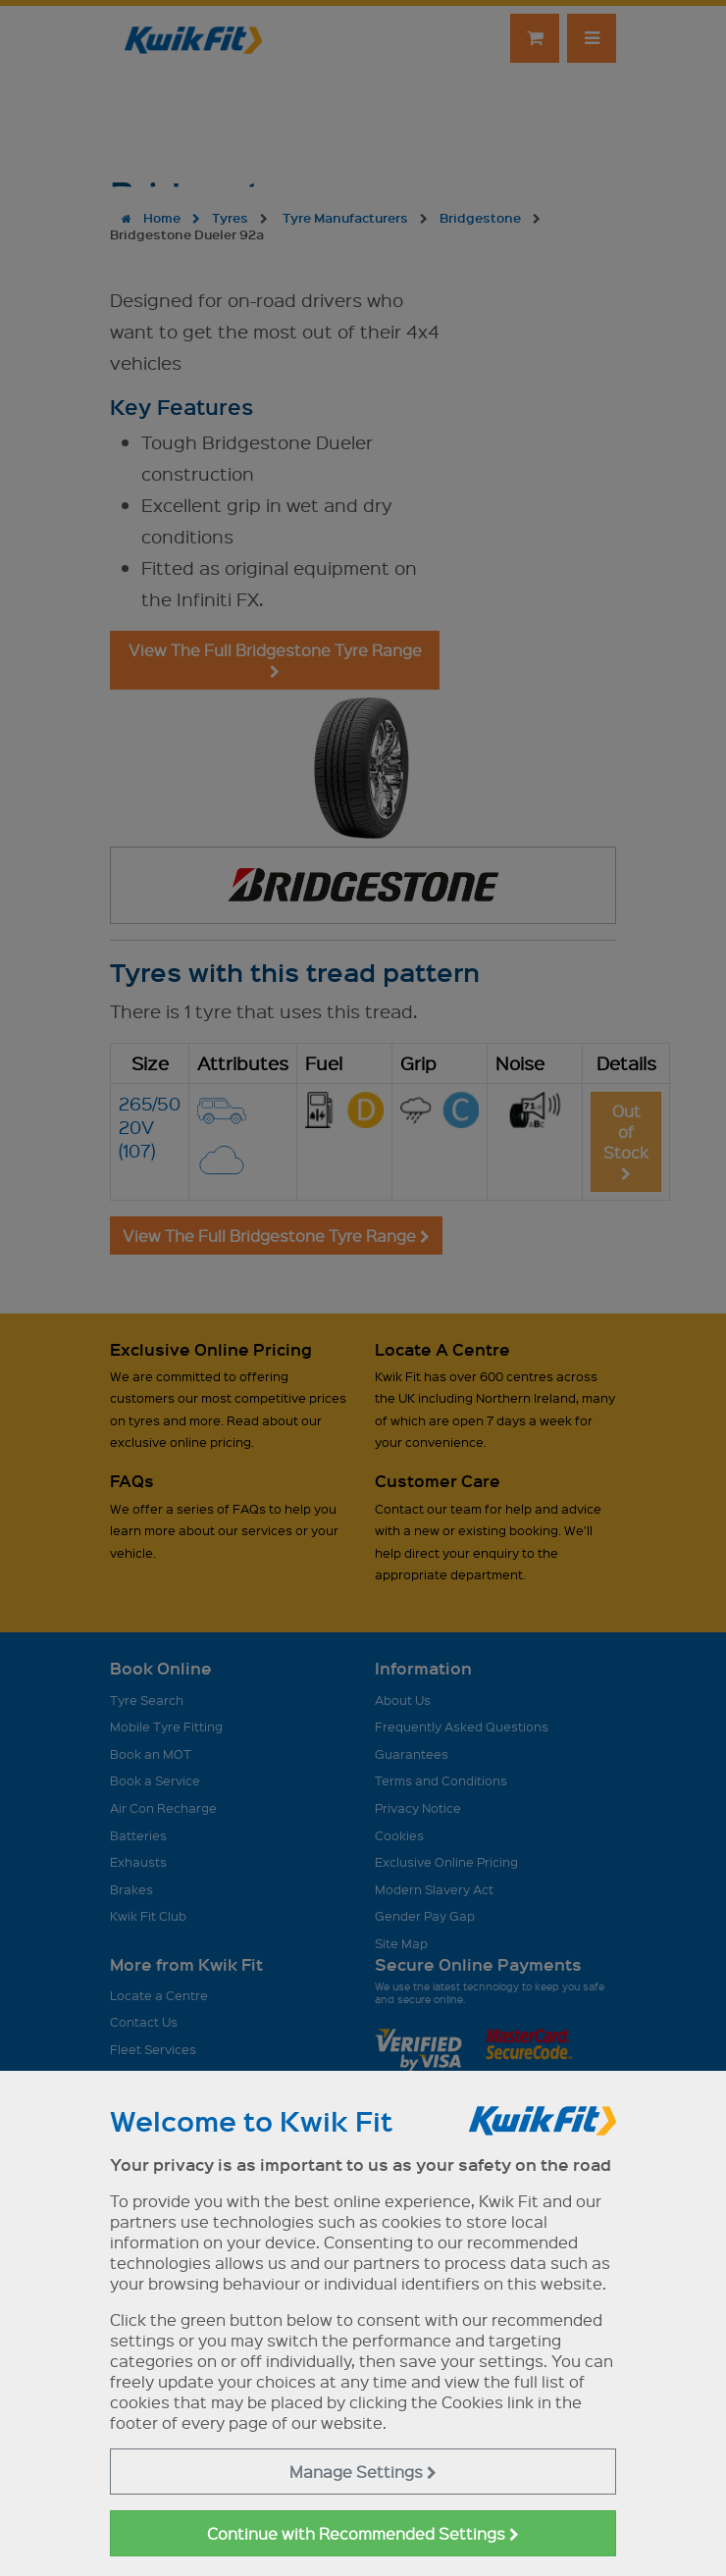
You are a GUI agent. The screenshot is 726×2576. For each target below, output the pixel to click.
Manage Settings (363, 2471)
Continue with (363, 2533)
